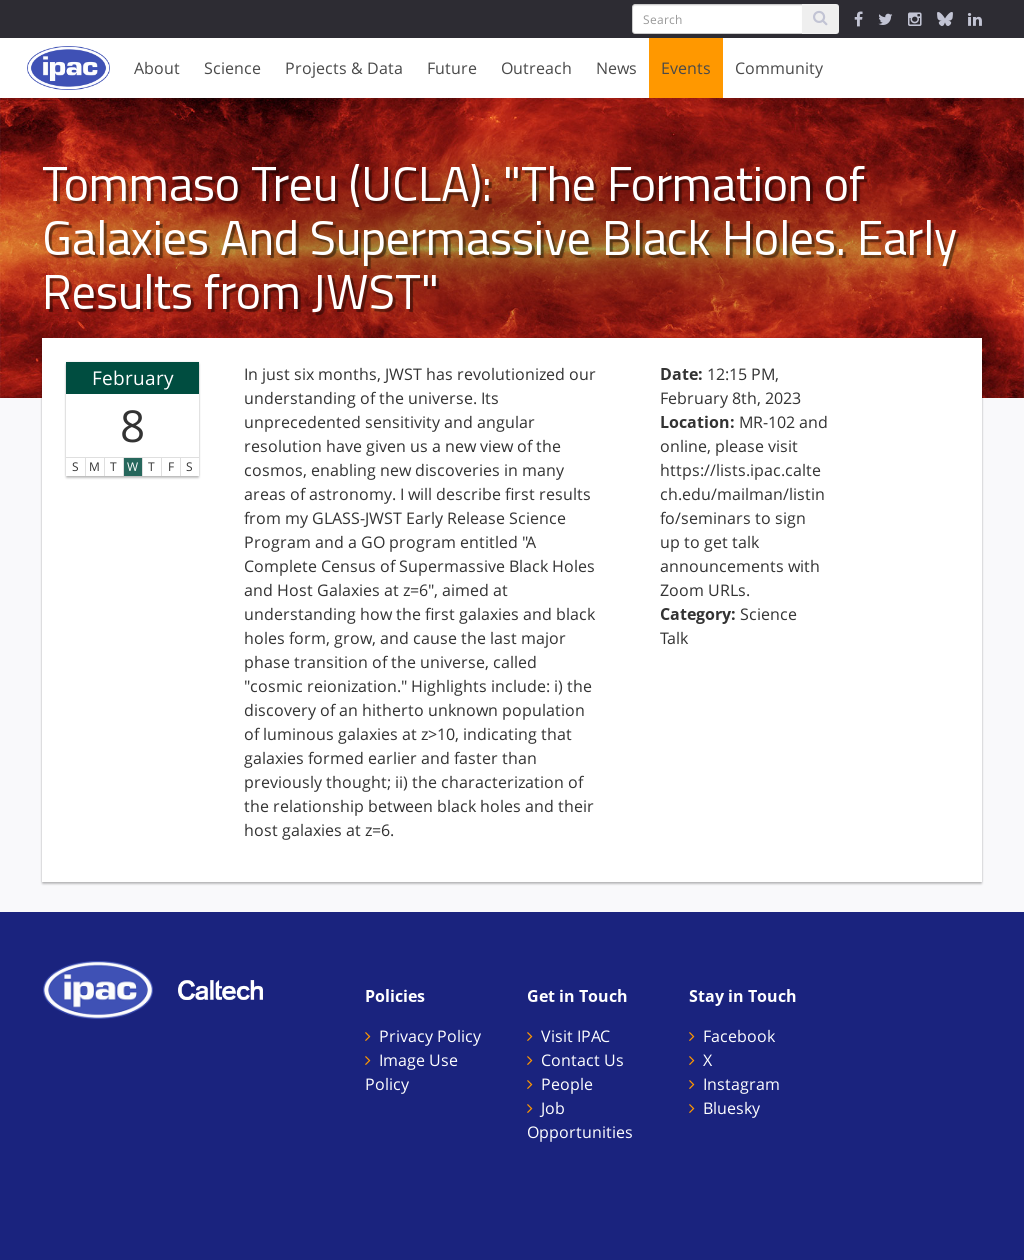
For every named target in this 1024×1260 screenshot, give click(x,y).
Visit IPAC (575, 1036)
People (567, 1084)
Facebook (739, 1036)
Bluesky (731, 1108)
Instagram (741, 1084)
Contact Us (582, 1060)
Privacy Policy (430, 1036)
